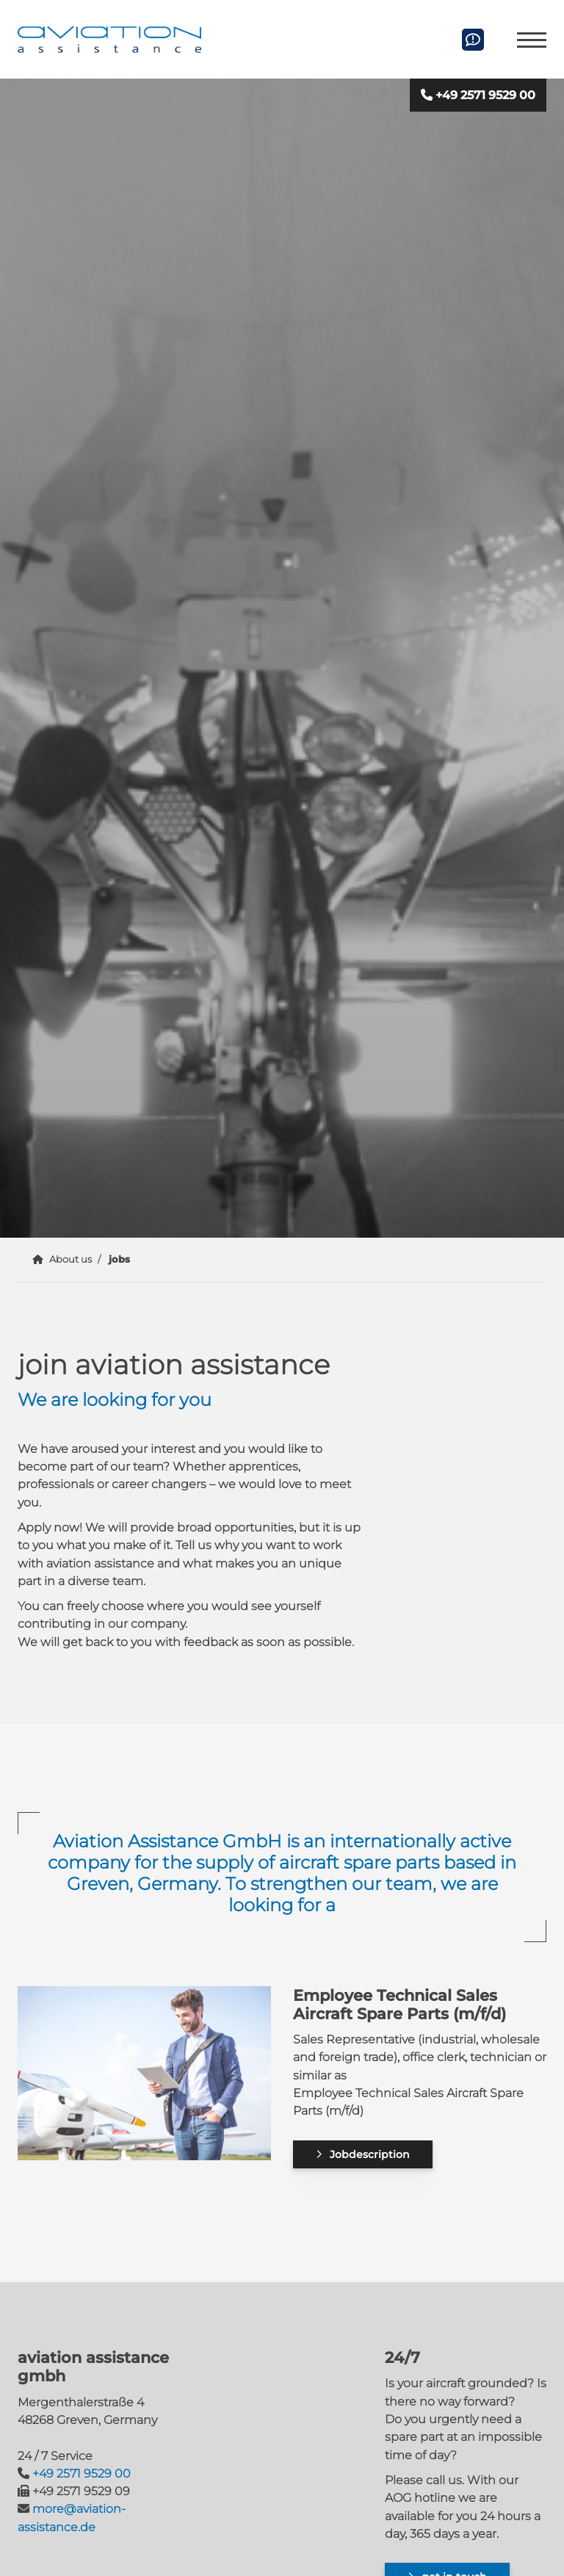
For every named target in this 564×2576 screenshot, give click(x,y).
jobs (119, 1259)
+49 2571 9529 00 (485, 94)
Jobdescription (370, 2154)
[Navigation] (526, 39)
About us (70, 1259)
